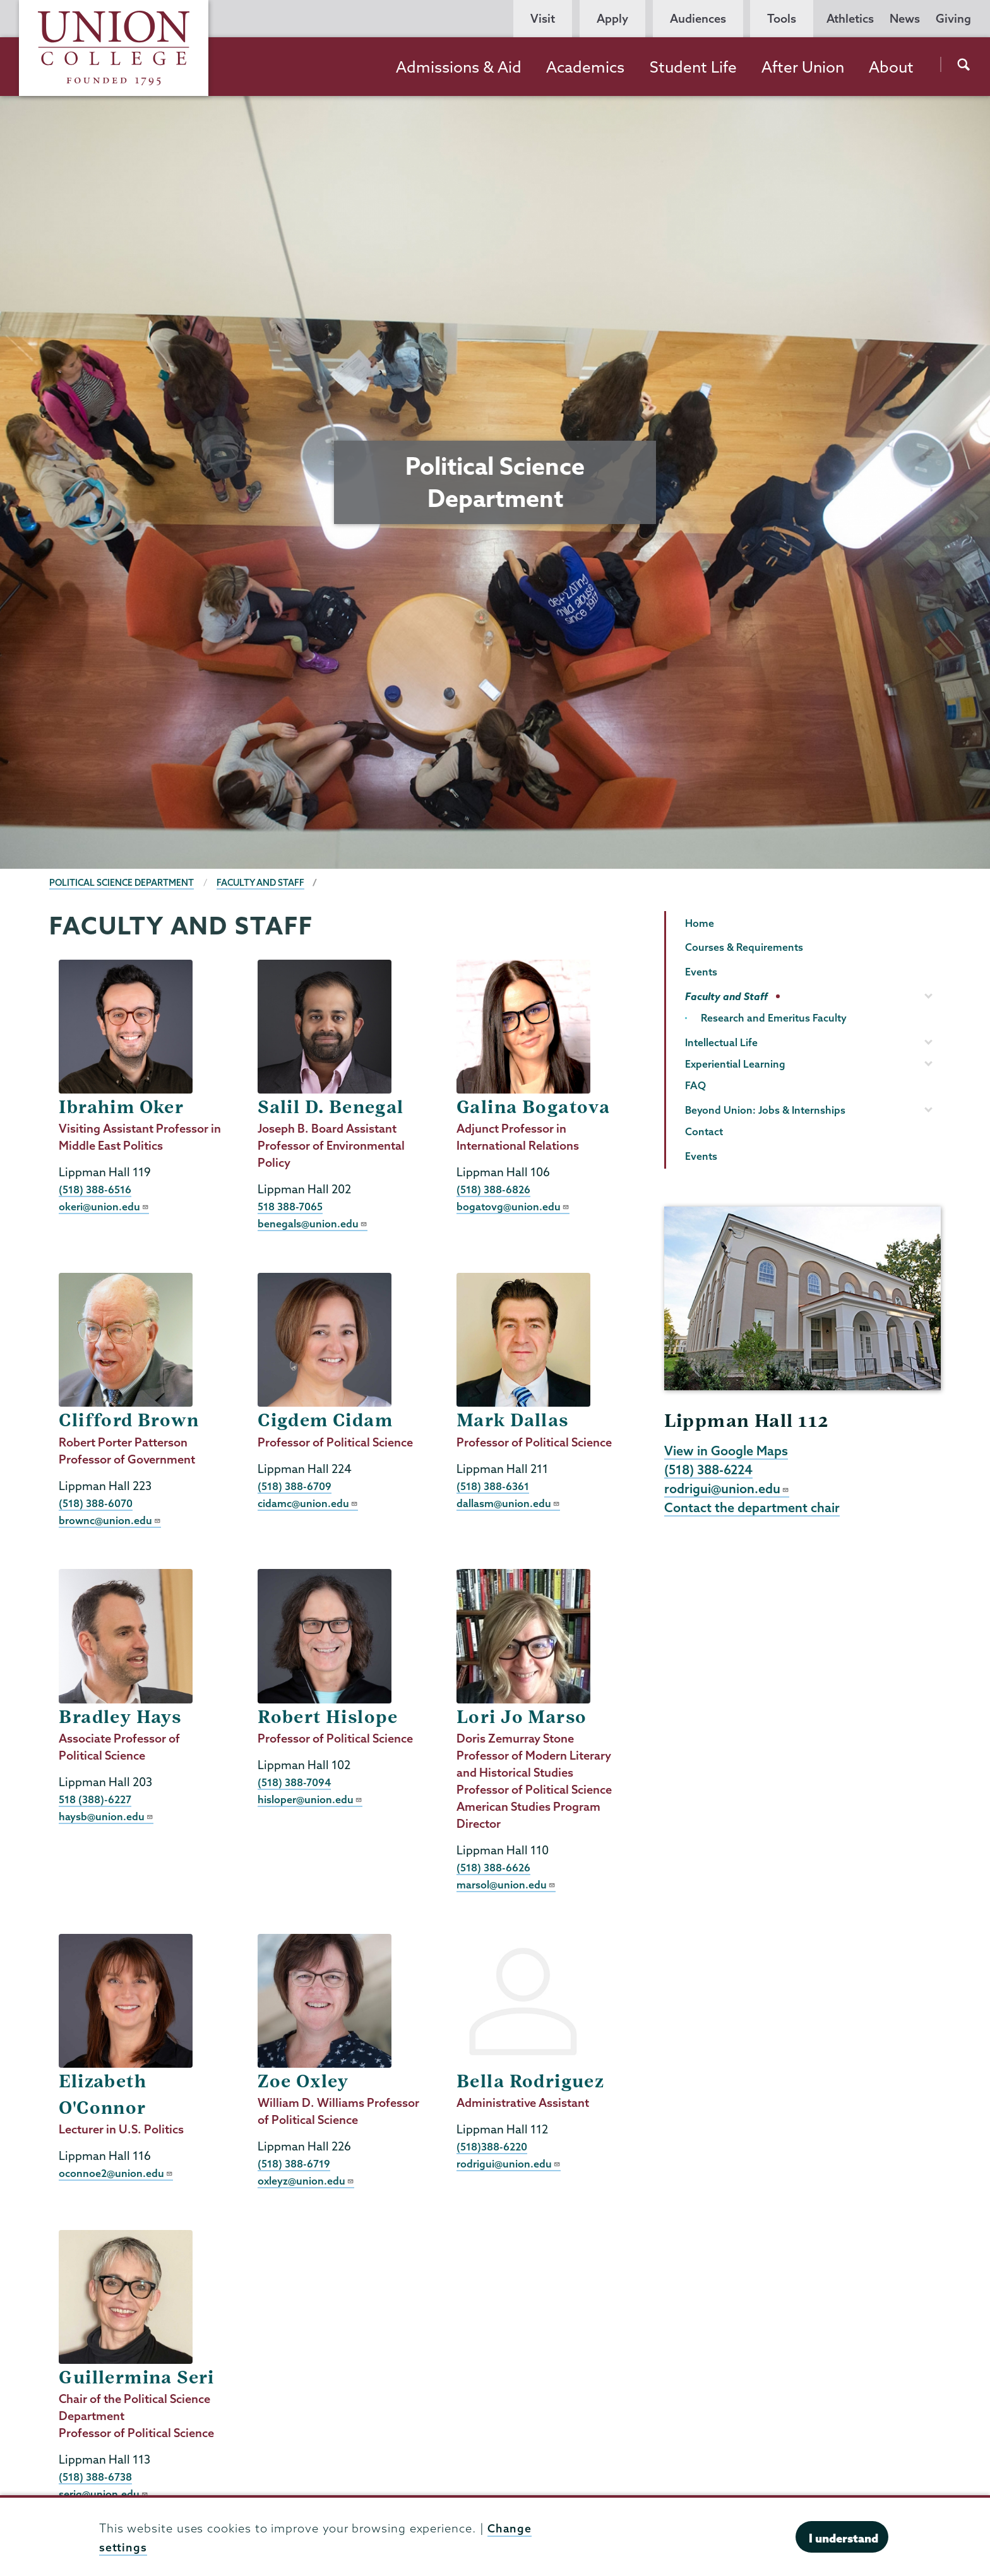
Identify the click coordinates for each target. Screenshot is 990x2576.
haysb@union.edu (106, 1815)
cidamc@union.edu (308, 1502)
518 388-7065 (290, 1206)
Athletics (850, 18)
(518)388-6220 (491, 2145)
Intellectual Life (721, 1042)
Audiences (698, 18)
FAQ (695, 1085)
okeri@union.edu (104, 1206)
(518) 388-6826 (493, 1189)
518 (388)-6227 (95, 1798)
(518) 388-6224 (710, 1470)
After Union (802, 66)
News (905, 18)
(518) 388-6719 (294, 2162)
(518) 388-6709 (294, 1485)
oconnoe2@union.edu (116, 2172)
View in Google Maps (726, 1451)
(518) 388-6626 (493, 1866)
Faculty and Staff (265, 882)
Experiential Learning (735, 1064)
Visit (542, 18)
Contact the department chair (752, 1509)
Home (699, 923)
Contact (704, 1131)
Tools (781, 18)
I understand (843, 2538)
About (891, 66)
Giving (953, 18)
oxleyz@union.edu (306, 2179)
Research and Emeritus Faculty (774, 1017)
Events (701, 971)
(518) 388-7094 (294, 1781)
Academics (585, 66)
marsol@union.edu (506, 1883)
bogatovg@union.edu (513, 1206)
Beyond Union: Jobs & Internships (765, 1110)
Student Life (693, 66)
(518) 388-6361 (492, 1485)
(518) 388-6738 (95, 2475)
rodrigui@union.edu (508, 2162)
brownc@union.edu (110, 1519)
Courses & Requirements (744, 947)
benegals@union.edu (312, 1223)
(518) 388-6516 (95, 1189)
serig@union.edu (103, 2492)
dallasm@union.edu (508, 1502)
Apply (612, 18)
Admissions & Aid (459, 66)
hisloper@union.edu (310, 1798)
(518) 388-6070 (96, 1502)
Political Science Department (123, 882)
